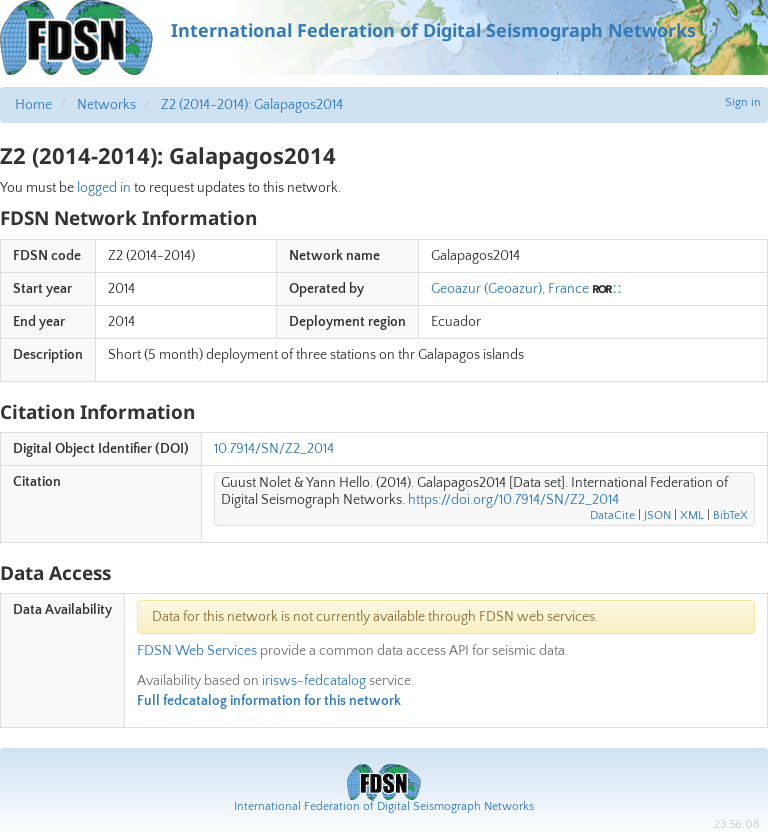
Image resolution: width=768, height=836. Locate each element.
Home (33, 105)
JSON (657, 515)
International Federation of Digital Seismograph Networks (384, 806)
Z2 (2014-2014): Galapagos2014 (252, 105)
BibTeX (730, 515)
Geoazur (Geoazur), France (510, 289)
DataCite (612, 515)
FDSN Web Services (197, 651)
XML (692, 515)
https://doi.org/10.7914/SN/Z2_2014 (513, 500)
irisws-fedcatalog (314, 681)
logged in (104, 188)
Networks (106, 105)
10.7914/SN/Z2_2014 (274, 449)
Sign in (743, 102)
